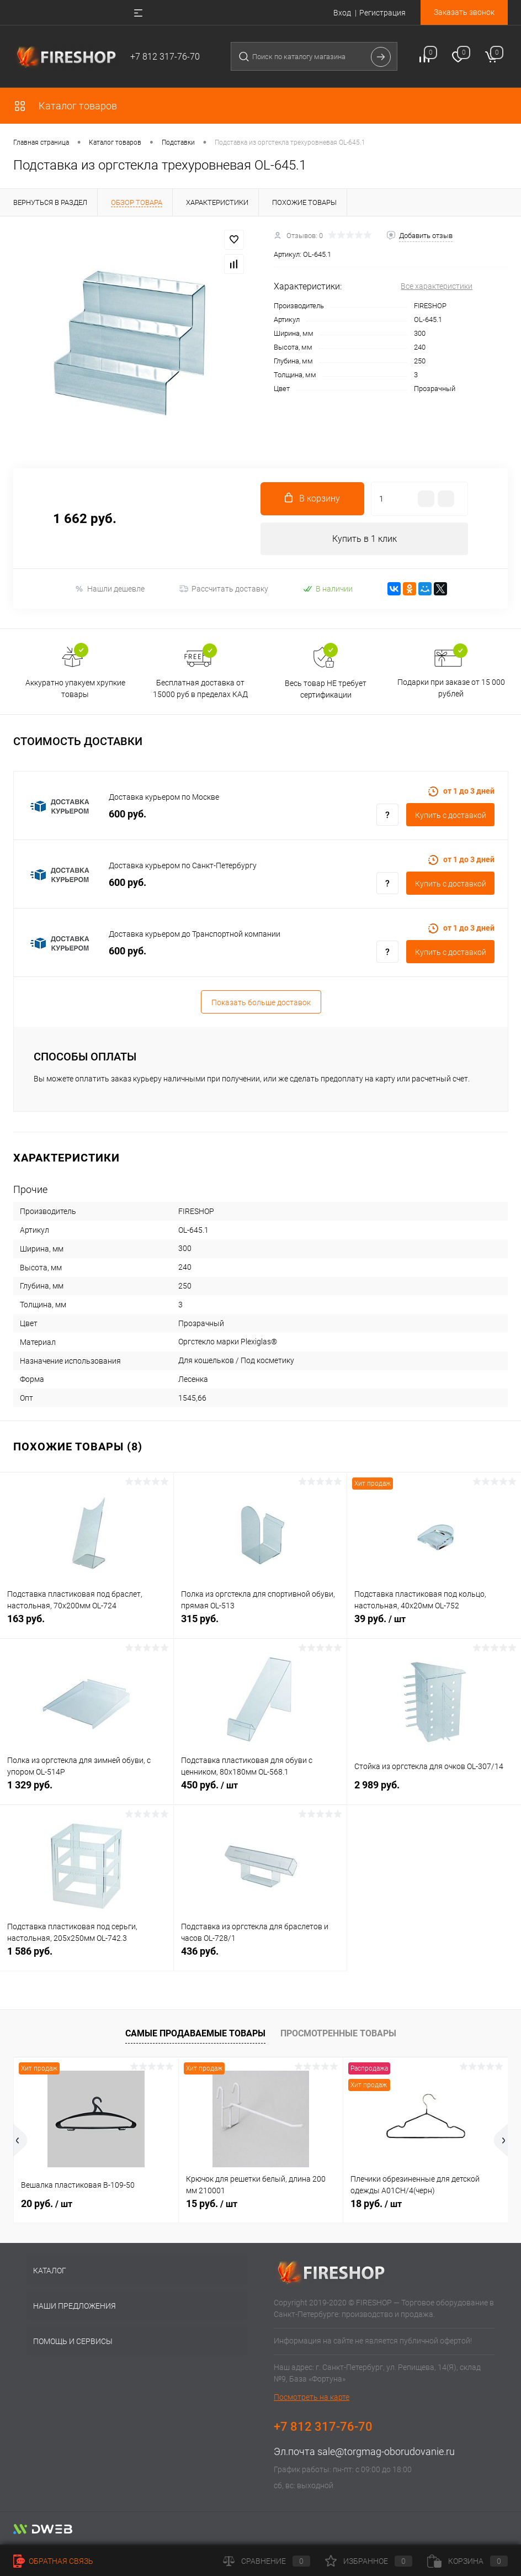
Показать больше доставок (261, 1003)
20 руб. (46, 2204)
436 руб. (260, 1958)
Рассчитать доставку (223, 589)
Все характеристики (436, 286)
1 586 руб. (86, 1958)
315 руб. (260, 1625)
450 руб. (260, 1792)
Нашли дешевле (110, 589)
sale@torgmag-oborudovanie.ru (386, 2452)
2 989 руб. (434, 1791)
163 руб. (86, 1625)
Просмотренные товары (338, 2034)
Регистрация (382, 12)
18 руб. (376, 2204)
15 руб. (211, 2204)
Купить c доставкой (450, 815)
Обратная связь (53, 2561)
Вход (342, 12)
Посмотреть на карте (311, 2397)
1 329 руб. (86, 1791)
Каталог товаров (65, 106)
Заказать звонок (464, 12)
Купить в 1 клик (364, 539)
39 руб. (434, 1625)
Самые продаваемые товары (195, 2034)
